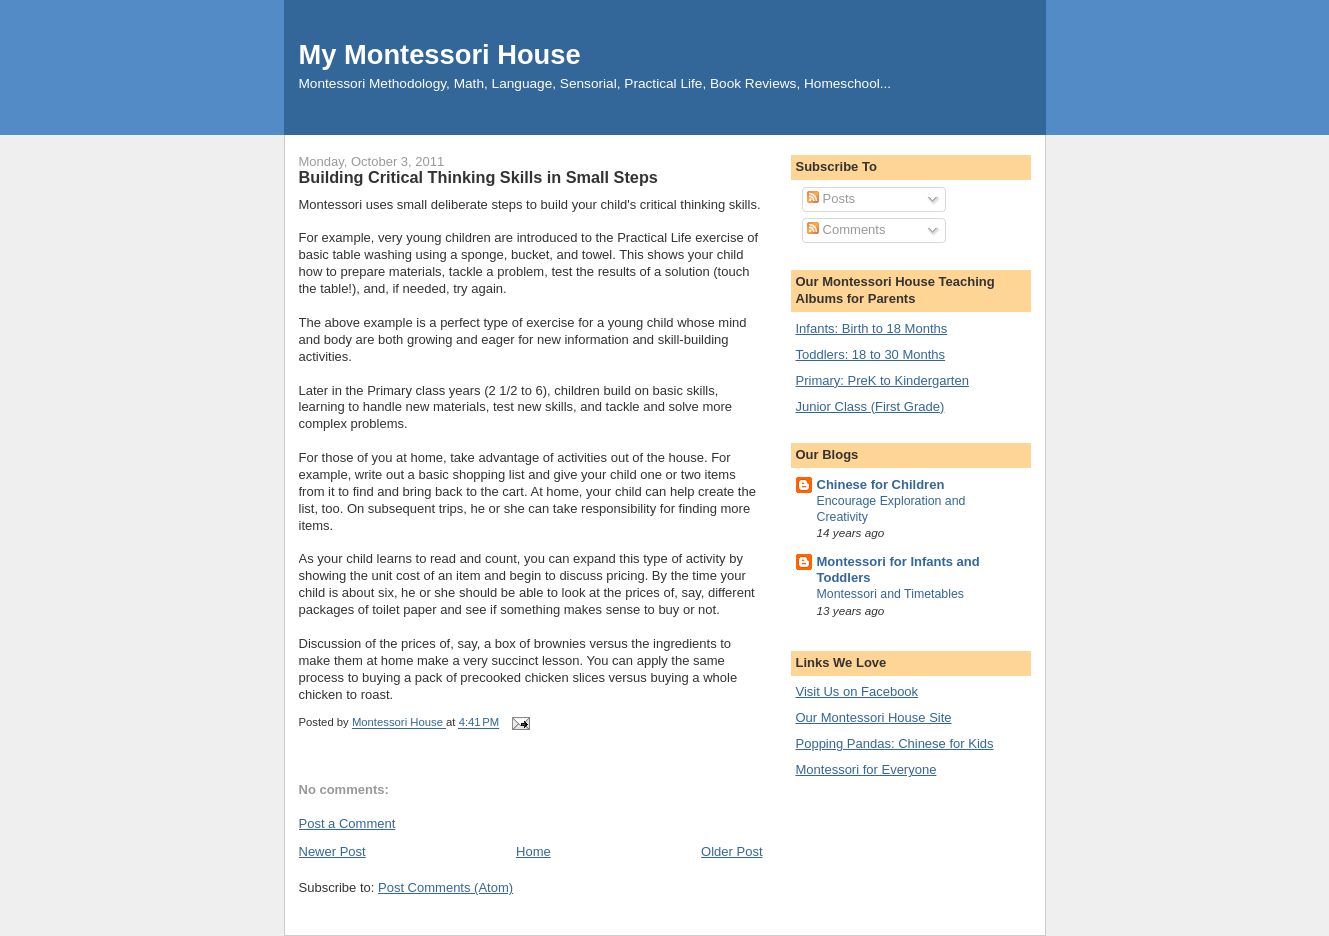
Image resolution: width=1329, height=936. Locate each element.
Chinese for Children (881, 484)
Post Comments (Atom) (445, 887)
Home (533, 851)
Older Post (731, 851)
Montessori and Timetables (891, 594)
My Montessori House (440, 54)
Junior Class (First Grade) (870, 406)
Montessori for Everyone (866, 769)
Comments (846, 229)
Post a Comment (347, 823)
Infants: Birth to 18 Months (872, 328)
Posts (831, 198)
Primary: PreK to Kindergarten (882, 380)
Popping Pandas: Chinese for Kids (895, 743)
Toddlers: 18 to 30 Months (871, 354)
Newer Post (332, 851)
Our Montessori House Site (874, 717)
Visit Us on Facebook (857, 691)
